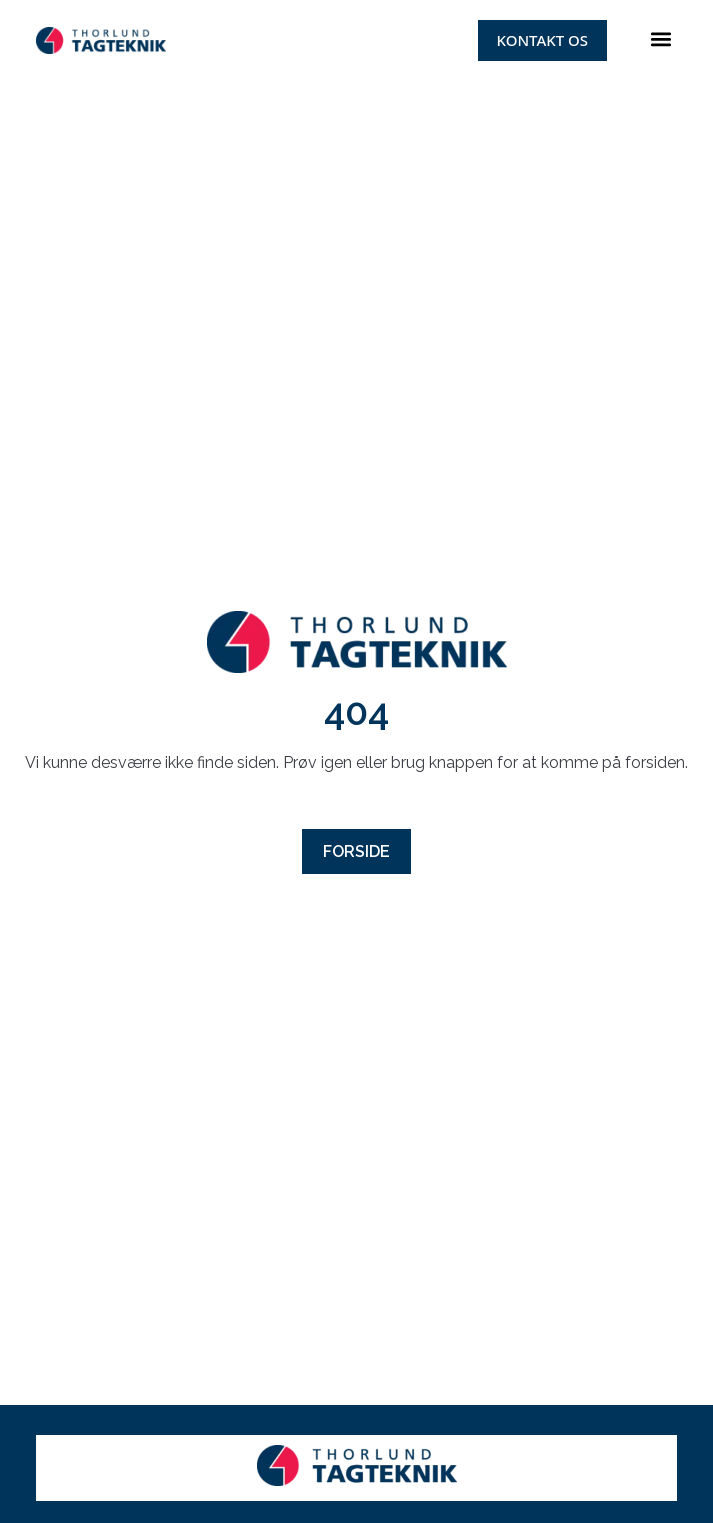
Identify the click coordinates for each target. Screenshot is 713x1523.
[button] (660, 39)
